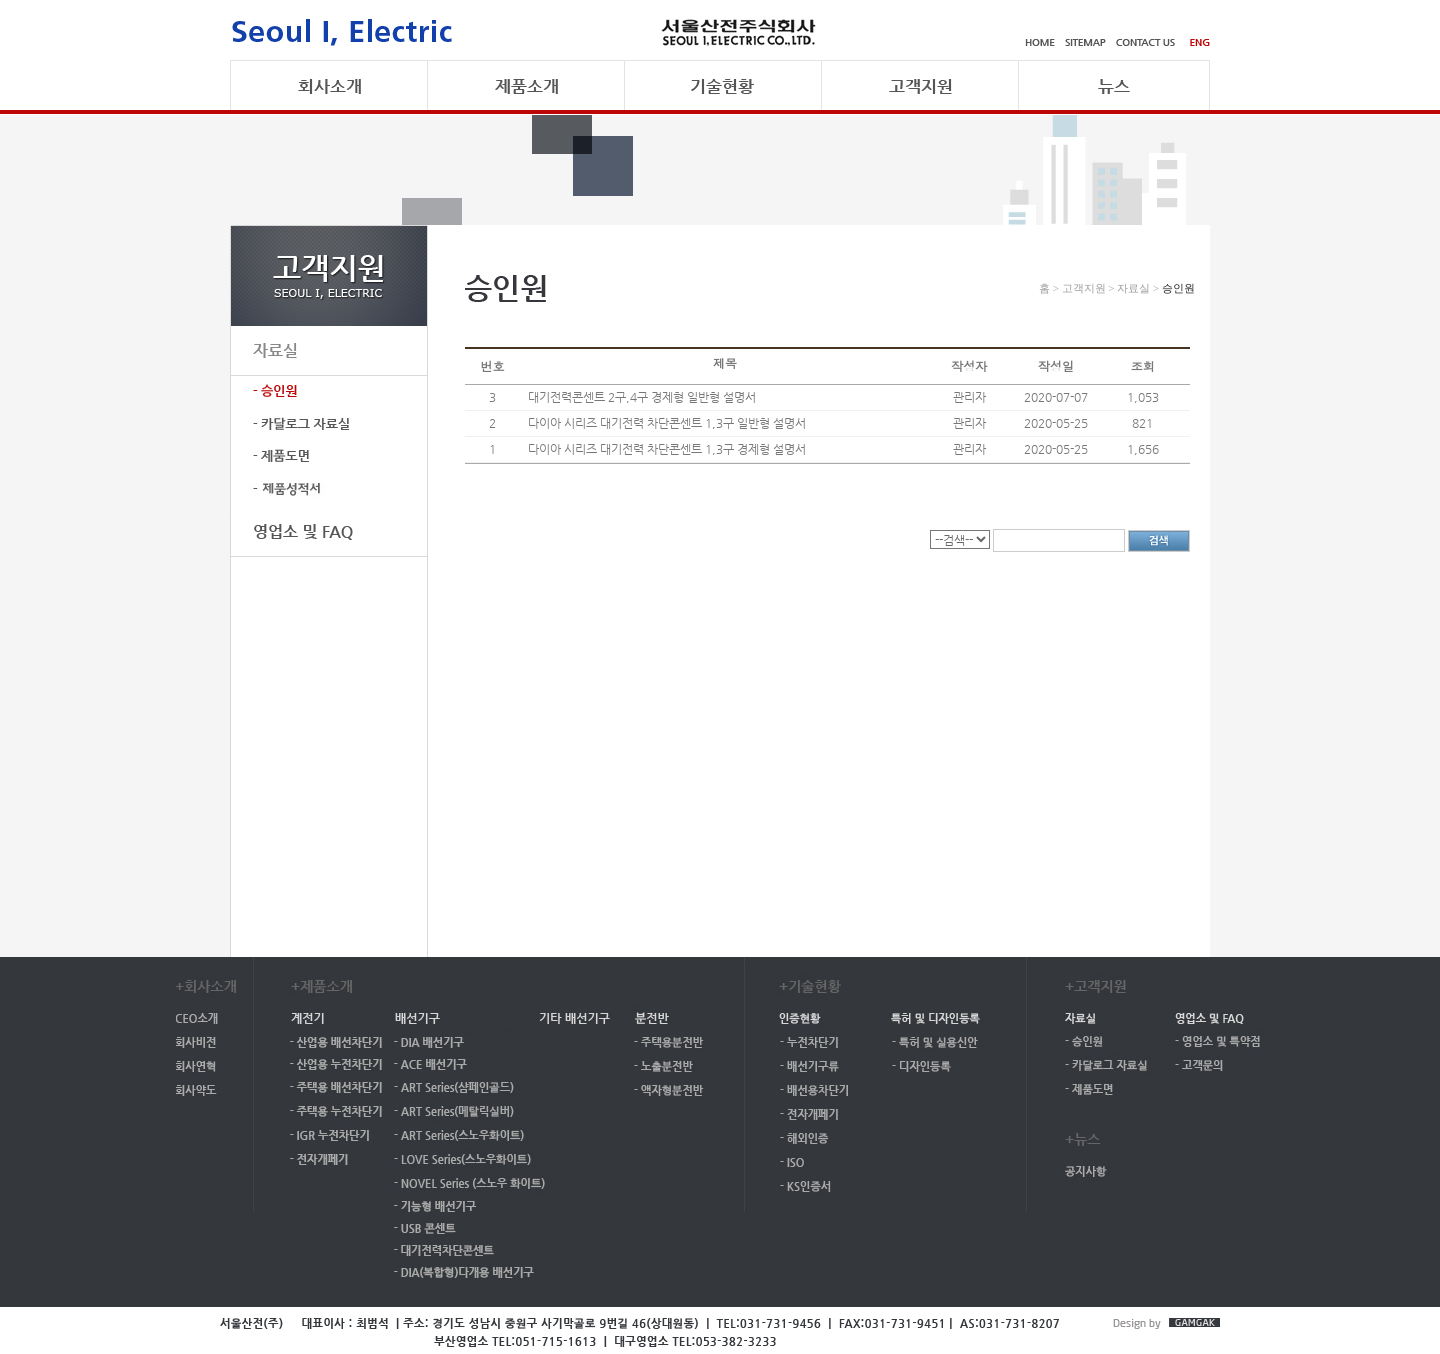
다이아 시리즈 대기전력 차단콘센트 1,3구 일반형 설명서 (667, 423)
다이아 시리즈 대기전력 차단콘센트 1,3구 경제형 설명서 (667, 449)
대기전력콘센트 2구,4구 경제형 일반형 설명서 (642, 397)
